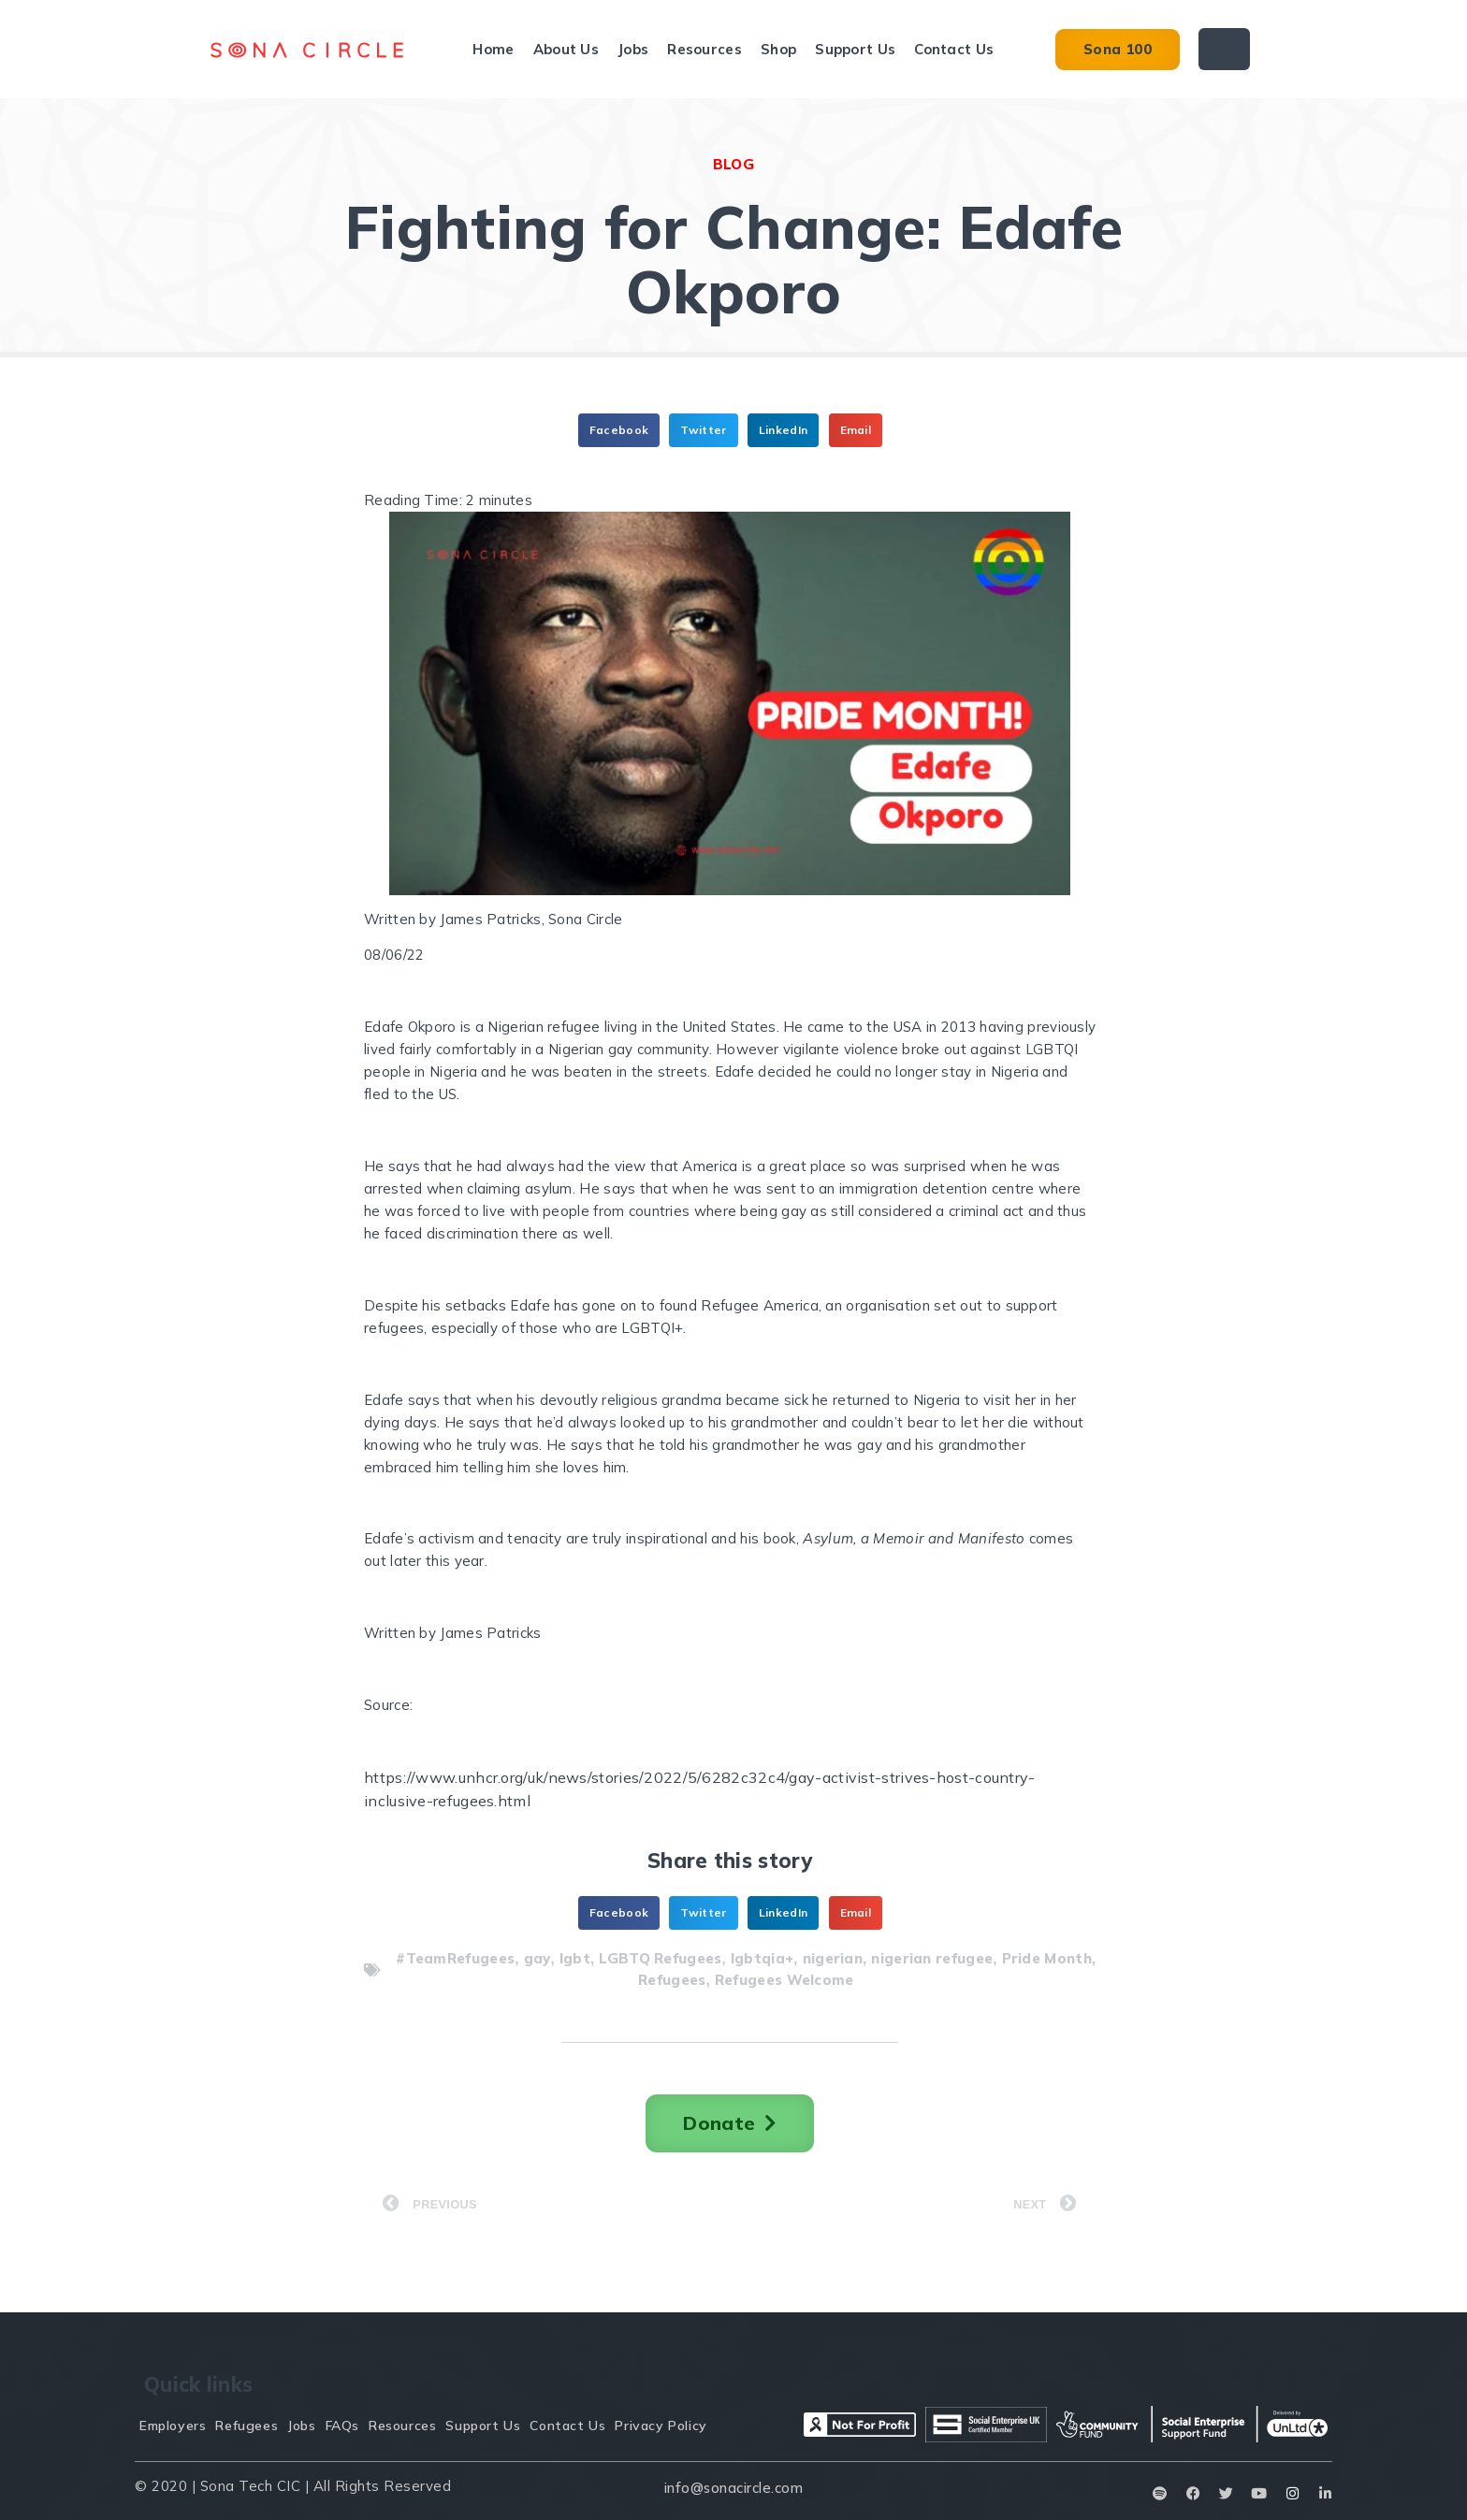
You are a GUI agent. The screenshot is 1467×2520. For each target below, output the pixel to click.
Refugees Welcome (784, 1980)
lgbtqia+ (762, 1958)
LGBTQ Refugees (660, 1958)
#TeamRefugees (455, 1958)
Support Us (855, 49)
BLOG (733, 164)
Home (493, 49)
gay (537, 1958)
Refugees (671, 1980)
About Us (566, 49)
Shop (778, 49)
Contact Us (954, 49)
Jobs (632, 49)
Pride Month (1047, 1958)
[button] (619, 430)
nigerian (833, 1958)
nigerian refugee (932, 1958)
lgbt (574, 1958)
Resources (704, 49)
